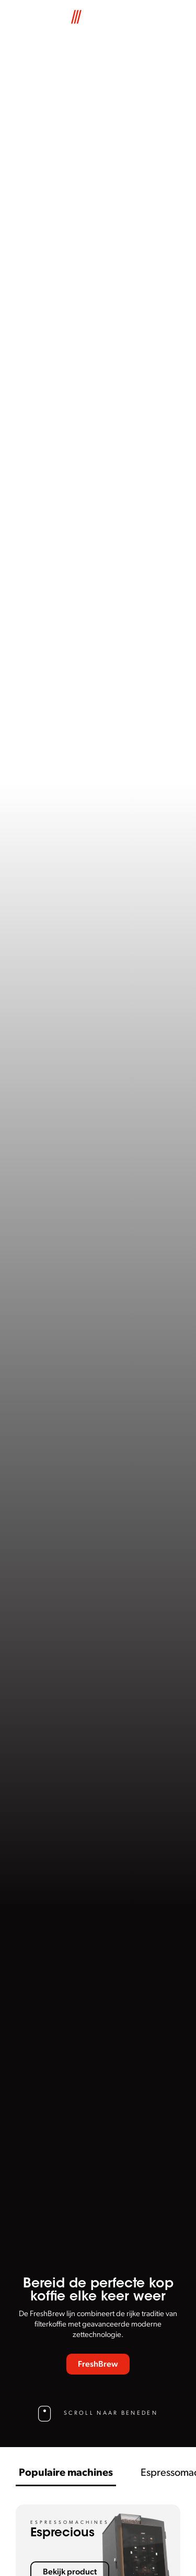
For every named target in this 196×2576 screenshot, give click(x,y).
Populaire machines (66, 2473)
